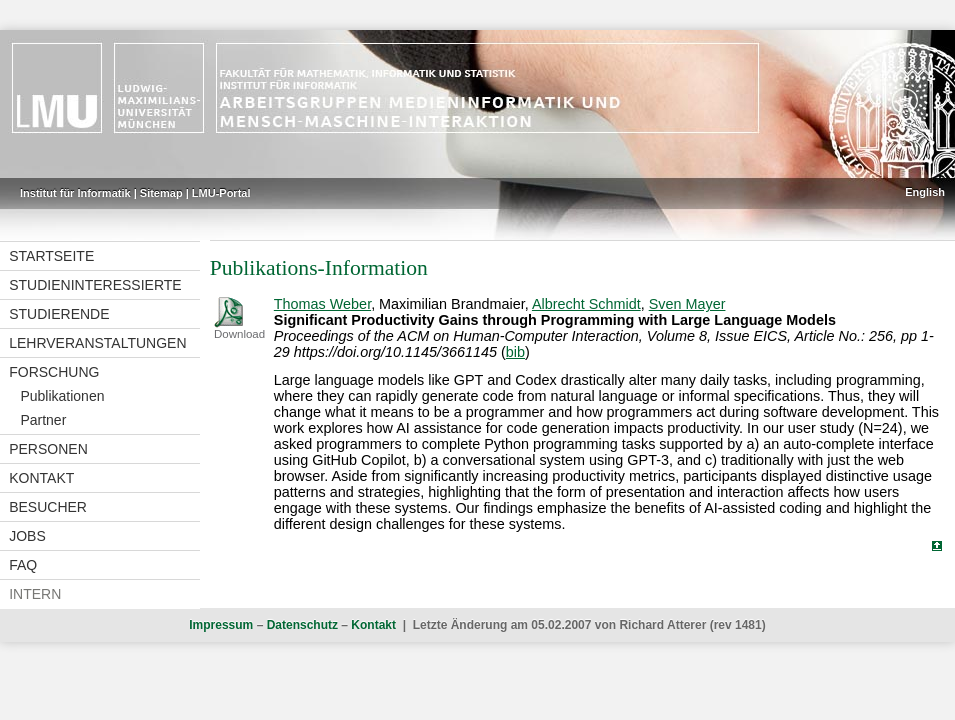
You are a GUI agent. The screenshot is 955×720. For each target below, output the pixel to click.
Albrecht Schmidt (586, 304)
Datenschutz (302, 625)
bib (515, 352)
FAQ (23, 565)
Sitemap (161, 193)
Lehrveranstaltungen (97, 343)
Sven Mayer (687, 304)
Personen (48, 449)
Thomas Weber (322, 304)
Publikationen (62, 396)
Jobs (27, 536)
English (925, 192)
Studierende (59, 314)
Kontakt (41, 478)
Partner (43, 420)
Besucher (48, 507)
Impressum (221, 625)
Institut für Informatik (75, 193)
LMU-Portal (221, 193)
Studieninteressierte (95, 285)
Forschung (54, 372)
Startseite (51, 256)
